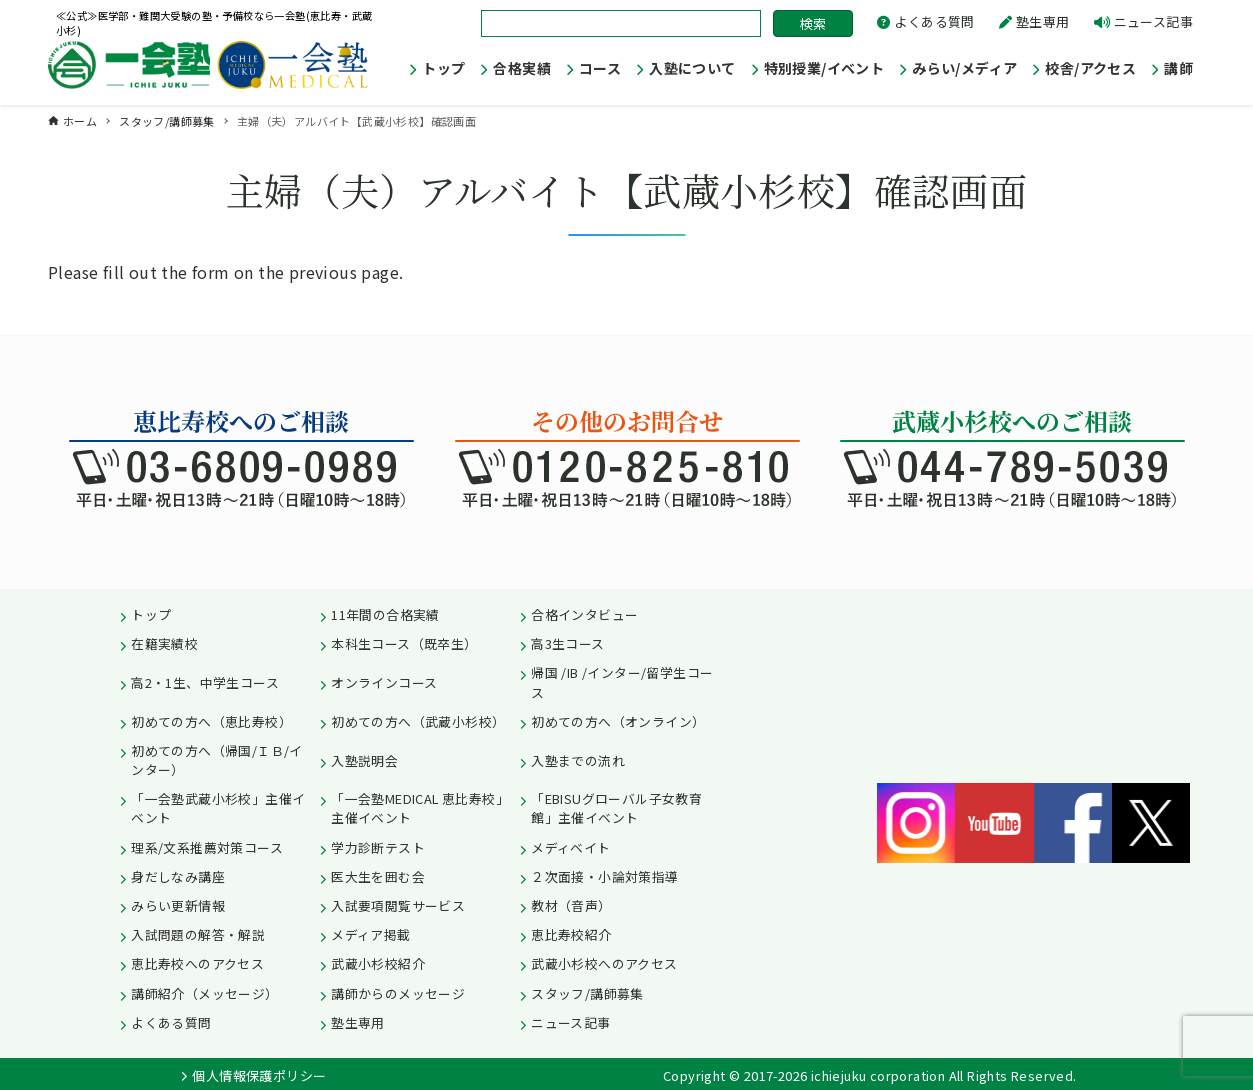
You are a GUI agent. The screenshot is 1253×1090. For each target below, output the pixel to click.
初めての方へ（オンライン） (618, 721)
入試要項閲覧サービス (398, 905)
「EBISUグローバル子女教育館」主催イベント (616, 808)
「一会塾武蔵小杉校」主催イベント (218, 808)
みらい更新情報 (178, 905)
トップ (151, 614)
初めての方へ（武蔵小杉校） (418, 721)
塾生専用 (1043, 21)
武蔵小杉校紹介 (378, 963)
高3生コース (567, 643)
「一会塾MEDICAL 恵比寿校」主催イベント (420, 808)
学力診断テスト (378, 847)
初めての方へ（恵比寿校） (211, 721)
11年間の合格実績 (385, 614)
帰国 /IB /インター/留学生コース (622, 682)
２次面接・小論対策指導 (604, 876)
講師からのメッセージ (398, 993)
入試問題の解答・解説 (198, 934)
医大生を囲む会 (378, 876)
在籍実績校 (164, 643)
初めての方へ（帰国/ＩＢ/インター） (217, 760)
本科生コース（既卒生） (404, 643)
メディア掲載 (370, 934)
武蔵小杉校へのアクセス (604, 963)
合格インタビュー (584, 614)
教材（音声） (571, 905)
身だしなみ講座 (178, 876)
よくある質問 (934, 21)
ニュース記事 (1153, 21)
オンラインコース (384, 682)
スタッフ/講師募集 (587, 993)
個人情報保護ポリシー (259, 1075)
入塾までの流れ (578, 760)
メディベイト (570, 847)
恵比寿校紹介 (571, 934)
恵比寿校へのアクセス (197, 963)
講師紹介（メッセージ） (204, 993)
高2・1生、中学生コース (205, 682)
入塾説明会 (364, 760)
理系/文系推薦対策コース (207, 847)
